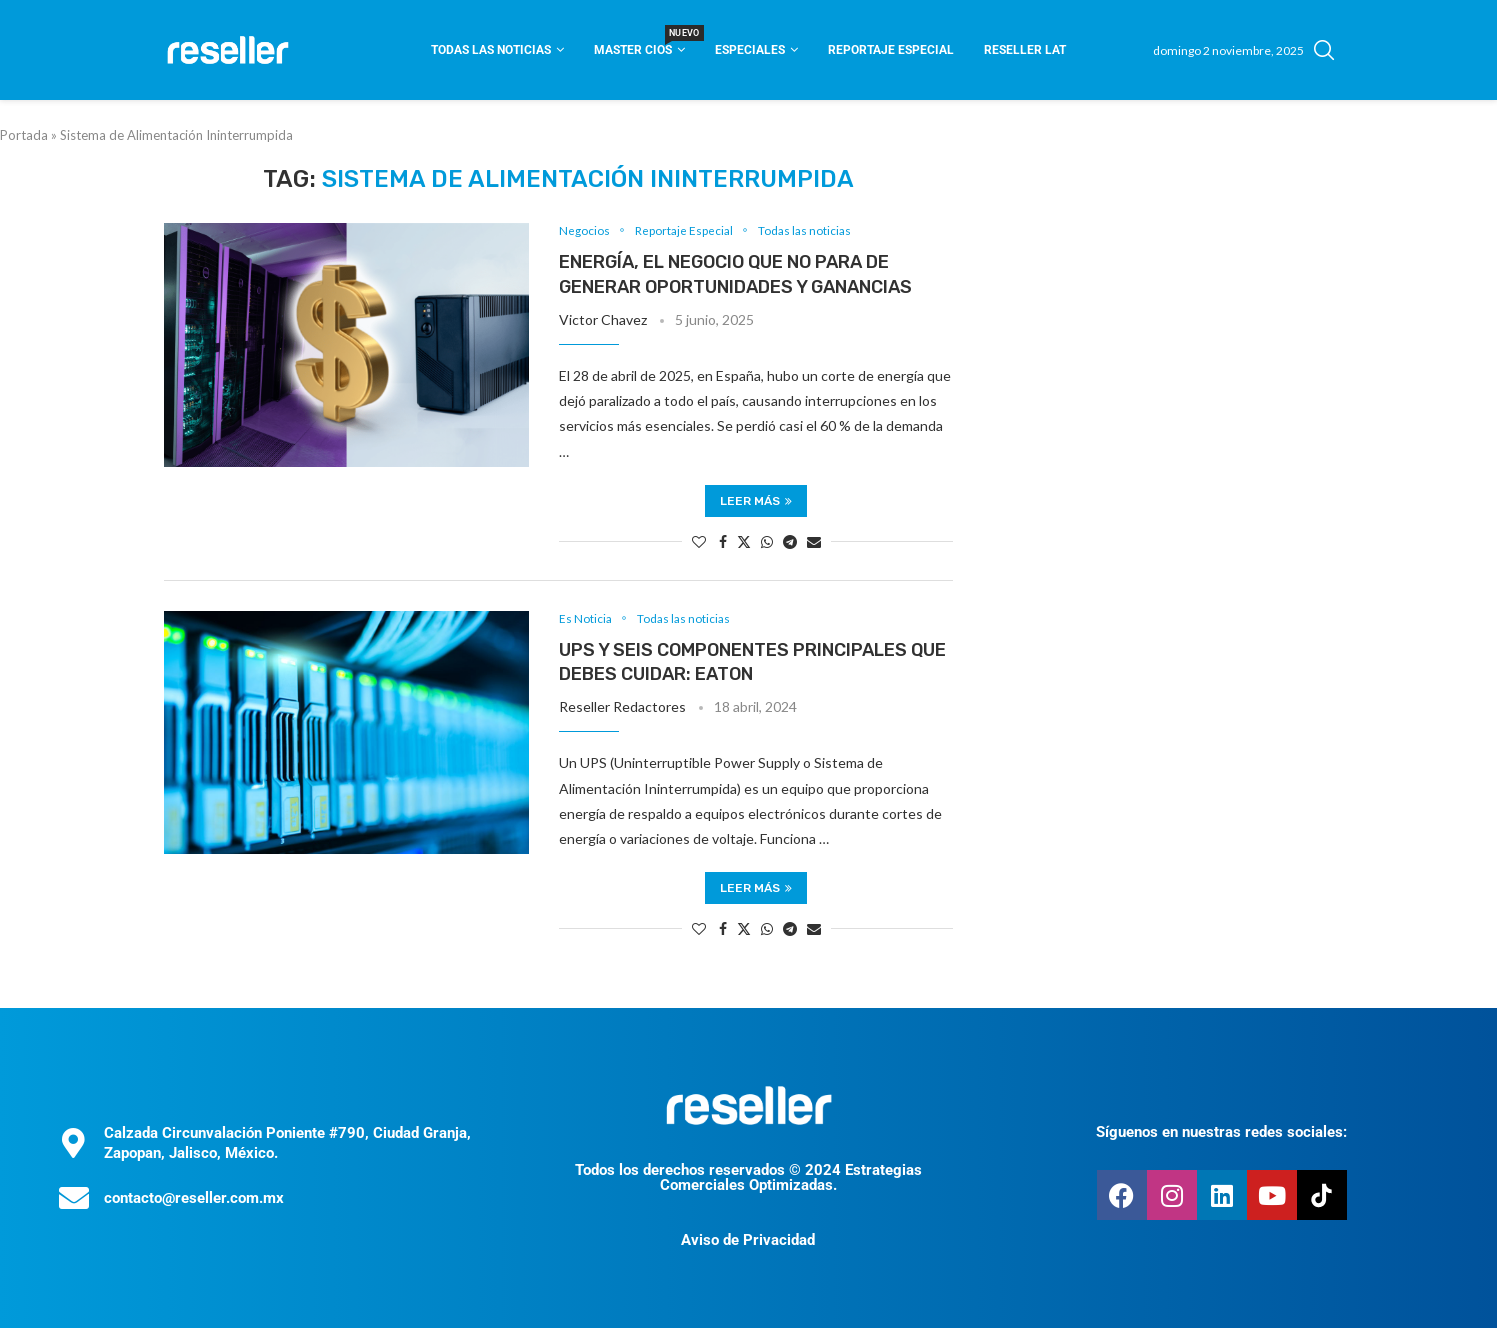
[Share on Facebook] (723, 542)
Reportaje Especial (891, 50)
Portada (24, 135)
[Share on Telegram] (790, 542)
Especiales (750, 50)
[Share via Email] (814, 542)
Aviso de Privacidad (748, 1243)
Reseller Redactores (622, 710)
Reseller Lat (1025, 50)
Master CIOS (639, 43)
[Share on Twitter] (744, 542)
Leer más (756, 502)
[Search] (1324, 50)
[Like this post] (699, 542)
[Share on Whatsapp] (767, 542)
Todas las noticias (491, 50)
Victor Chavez (603, 321)
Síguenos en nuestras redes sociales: (1221, 1135)
